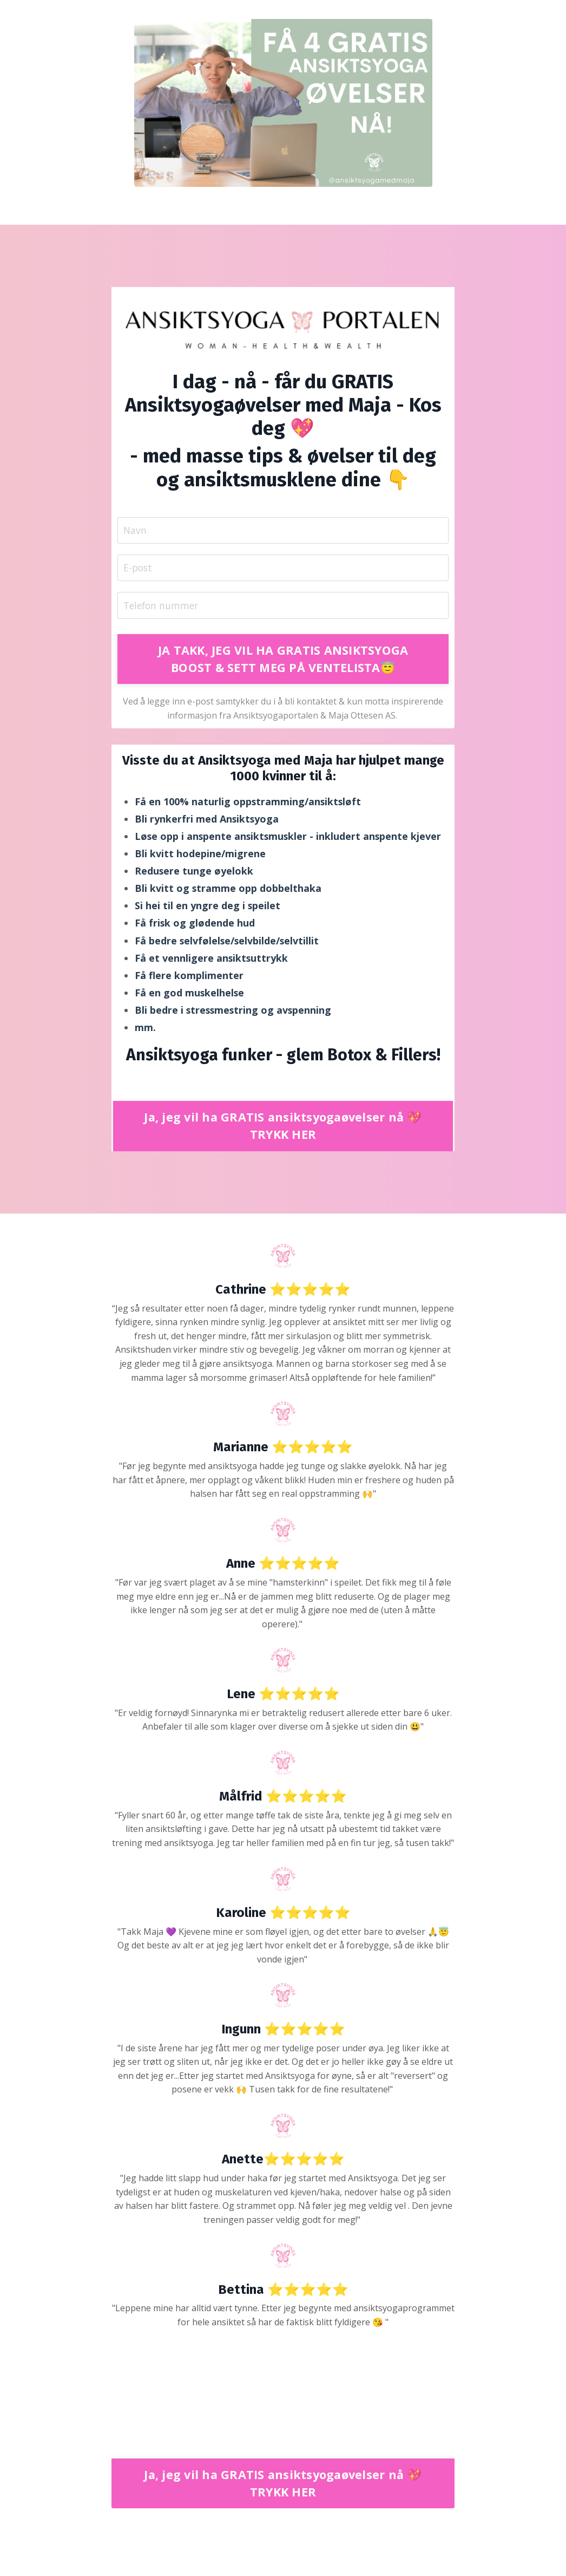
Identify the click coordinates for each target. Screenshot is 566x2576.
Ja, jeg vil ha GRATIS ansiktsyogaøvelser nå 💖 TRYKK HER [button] (283, 1129)
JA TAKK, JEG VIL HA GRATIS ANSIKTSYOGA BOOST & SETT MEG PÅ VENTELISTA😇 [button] (283, 659)
